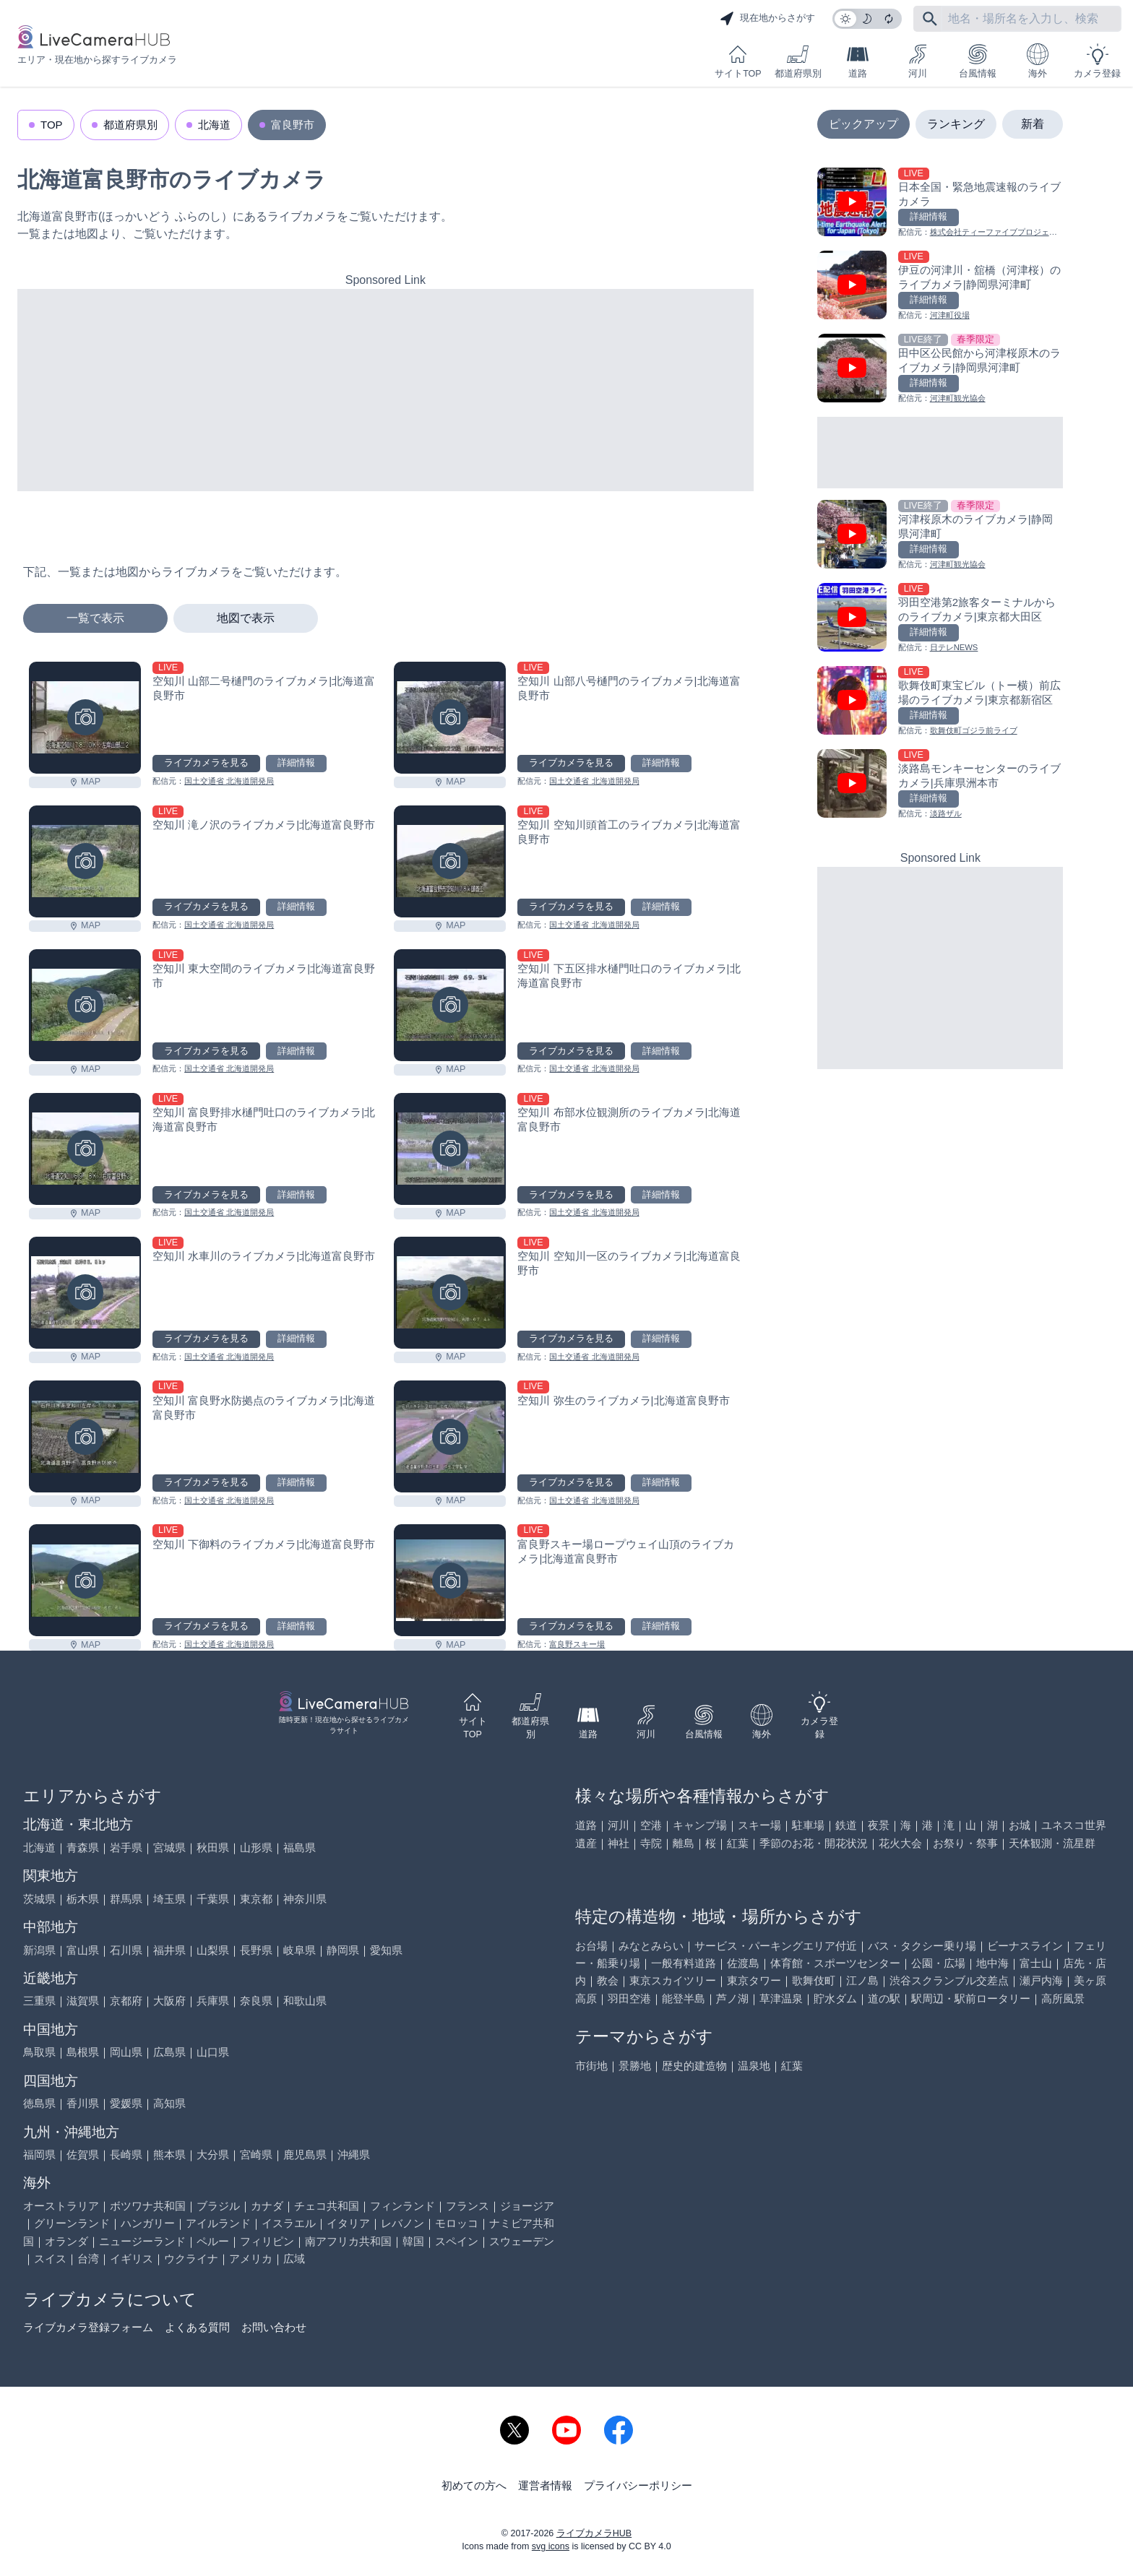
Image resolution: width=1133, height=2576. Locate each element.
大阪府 (169, 2000)
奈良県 (256, 2000)
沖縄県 (353, 2154)
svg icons (550, 2546)
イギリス (131, 2258)
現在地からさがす (767, 19)
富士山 (1036, 1963)
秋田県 (213, 1847)
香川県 (82, 2103)
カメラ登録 (1097, 61)
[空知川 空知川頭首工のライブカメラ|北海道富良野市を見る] (450, 861)
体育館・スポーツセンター (835, 1963)
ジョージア (527, 2206)
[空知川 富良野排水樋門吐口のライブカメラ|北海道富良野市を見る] (85, 1149)
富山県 (82, 1950)
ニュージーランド (142, 2241)
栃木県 (82, 1899)
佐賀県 (82, 2154)
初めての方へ (474, 2485)
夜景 (878, 1825)
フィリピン (267, 2241)
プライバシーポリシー (638, 2485)
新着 (1032, 124)
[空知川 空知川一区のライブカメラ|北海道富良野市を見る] (450, 1293)
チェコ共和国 (326, 2206)
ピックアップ (863, 124)
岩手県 (126, 1847)
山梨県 (213, 1950)
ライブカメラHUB (594, 2533)
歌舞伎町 (813, 1980)
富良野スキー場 (577, 1644)
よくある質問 (197, 2327)
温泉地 (754, 2065)
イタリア (348, 2223)
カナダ (267, 2206)
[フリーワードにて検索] (930, 19)
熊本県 (169, 2154)
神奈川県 (305, 1899)
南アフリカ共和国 (348, 2241)
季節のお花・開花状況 (813, 1843)
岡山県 (126, 2052)
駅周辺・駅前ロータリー (970, 1998)
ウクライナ (191, 2258)
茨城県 (39, 1899)
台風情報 (977, 61)
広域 (294, 2258)
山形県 (256, 1847)
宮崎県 (256, 2154)
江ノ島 (862, 1980)
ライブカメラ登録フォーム (88, 2327)
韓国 (413, 2241)
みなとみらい (651, 1946)
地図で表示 (246, 618)
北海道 (214, 124)
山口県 (213, 2052)
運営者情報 (545, 2485)
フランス (467, 2206)
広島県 (169, 2052)
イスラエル (289, 2223)
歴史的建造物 (694, 2065)
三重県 (39, 2000)
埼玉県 (169, 1899)
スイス (50, 2258)
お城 (1019, 1825)
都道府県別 (798, 61)
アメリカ (250, 2258)
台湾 (88, 2258)
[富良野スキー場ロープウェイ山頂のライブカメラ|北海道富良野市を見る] (450, 1580)
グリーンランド (72, 2223)
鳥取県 (39, 2052)
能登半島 (683, 1998)
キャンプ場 (700, 1825)
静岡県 (343, 1950)
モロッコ (456, 2223)
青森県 (82, 1847)
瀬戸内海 (1041, 1980)
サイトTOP (738, 61)
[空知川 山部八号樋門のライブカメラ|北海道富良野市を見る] (450, 718)
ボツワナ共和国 (148, 2206)
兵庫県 (213, 2000)
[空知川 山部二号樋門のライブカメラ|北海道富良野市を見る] (85, 718)
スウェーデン (521, 2241)
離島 (683, 1843)
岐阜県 (299, 1950)
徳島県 (39, 2103)
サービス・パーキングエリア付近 (775, 1946)
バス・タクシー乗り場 (922, 1946)
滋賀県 (82, 2000)
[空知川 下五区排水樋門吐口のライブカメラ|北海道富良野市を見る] (450, 1005)
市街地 (591, 2065)
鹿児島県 (305, 2154)
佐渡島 (743, 1963)
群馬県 (126, 1899)
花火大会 (900, 1843)
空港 (651, 1825)
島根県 (82, 2052)
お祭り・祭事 (965, 1843)
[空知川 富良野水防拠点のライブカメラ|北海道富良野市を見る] (85, 1436)
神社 (618, 1843)
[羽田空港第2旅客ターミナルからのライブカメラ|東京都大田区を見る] (940, 618)
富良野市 (292, 124)
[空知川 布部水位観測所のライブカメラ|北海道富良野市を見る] (450, 1149)
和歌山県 (305, 2000)
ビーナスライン (1025, 1946)
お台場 (591, 1946)
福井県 (169, 1950)
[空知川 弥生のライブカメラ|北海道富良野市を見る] (450, 1436)
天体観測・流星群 (1052, 1843)
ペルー (213, 2241)
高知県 (169, 2103)
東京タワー (754, 1980)
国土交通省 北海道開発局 (229, 781)
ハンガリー (148, 2223)
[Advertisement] (385, 390)
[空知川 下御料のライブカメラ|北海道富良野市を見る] (85, 1580)
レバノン (402, 2223)
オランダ (66, 2241)
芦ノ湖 (732, 1998)
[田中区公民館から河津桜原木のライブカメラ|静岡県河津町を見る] (940, 369)
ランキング (956, 124)
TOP (51, 124)
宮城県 (169, 1847)
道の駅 (884, 1998)
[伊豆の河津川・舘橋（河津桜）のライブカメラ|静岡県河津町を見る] (940, 286)
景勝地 (635, 2065)
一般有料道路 (683, 1963)
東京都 (256, 1899)
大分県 (213, 2154)
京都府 (126, 2000)
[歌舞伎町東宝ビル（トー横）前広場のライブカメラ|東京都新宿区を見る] (940, 702)
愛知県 (386, 1950)
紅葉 (738, 1843)
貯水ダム (835, 1998)
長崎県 (126, 2154)
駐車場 (808, 1825)
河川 (918, 61)
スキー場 (759, 1825)
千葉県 (213, 1899)
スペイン (456, 2241)
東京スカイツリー (672, 1980)
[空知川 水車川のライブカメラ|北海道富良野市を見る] (85, 1293)
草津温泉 (781, 1998)
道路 (858, 61)
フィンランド (402, 2206)
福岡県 (39, 2154)
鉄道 (846, 1825)
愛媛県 (126, 2103)
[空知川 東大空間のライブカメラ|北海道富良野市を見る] (85, 1005)
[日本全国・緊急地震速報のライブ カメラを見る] (940, 203)
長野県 (256, 1950)
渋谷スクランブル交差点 (949, 1980)
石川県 (126, 1950)
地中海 (992, 1963)
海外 (1037, 61)
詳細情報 (296, 763)
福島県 (299, 1847)
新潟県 (39, 1950)
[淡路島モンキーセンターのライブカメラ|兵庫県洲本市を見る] (940, 785)
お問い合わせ (273, 2327)
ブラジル (218, 2206)
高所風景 (1063, 1998)
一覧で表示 (95, 618)
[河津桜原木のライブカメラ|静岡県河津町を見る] (940, 535)
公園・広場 (938, 1963)
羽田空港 (629, 1998)
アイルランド (218, 2223)
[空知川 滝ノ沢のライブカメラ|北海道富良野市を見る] (85, 861)
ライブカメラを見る (206, 763)
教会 (608, 1980)
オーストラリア (61, 2206)
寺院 (651, 1843)
